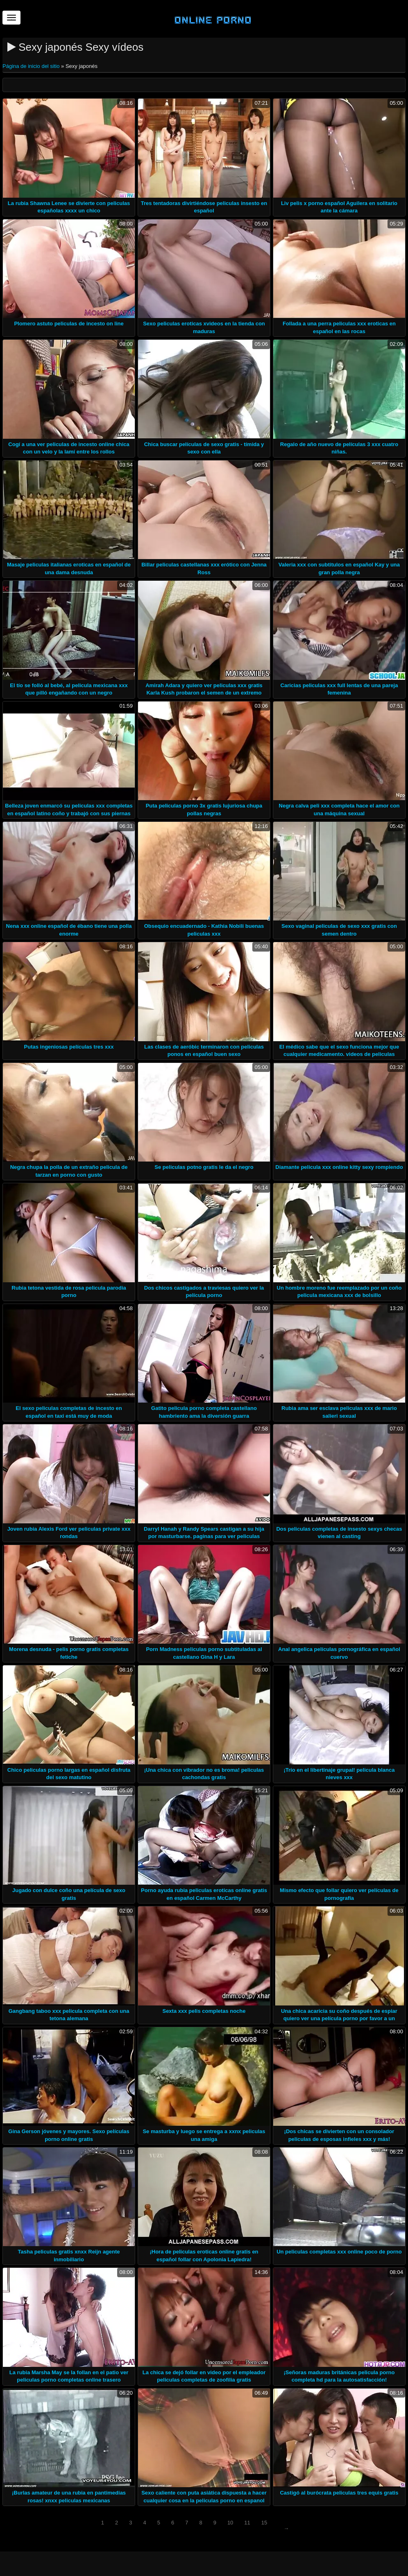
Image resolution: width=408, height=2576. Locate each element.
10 (230, 2523)
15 (264, 2523)
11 (247, 2523)
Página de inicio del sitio (31, 66)
